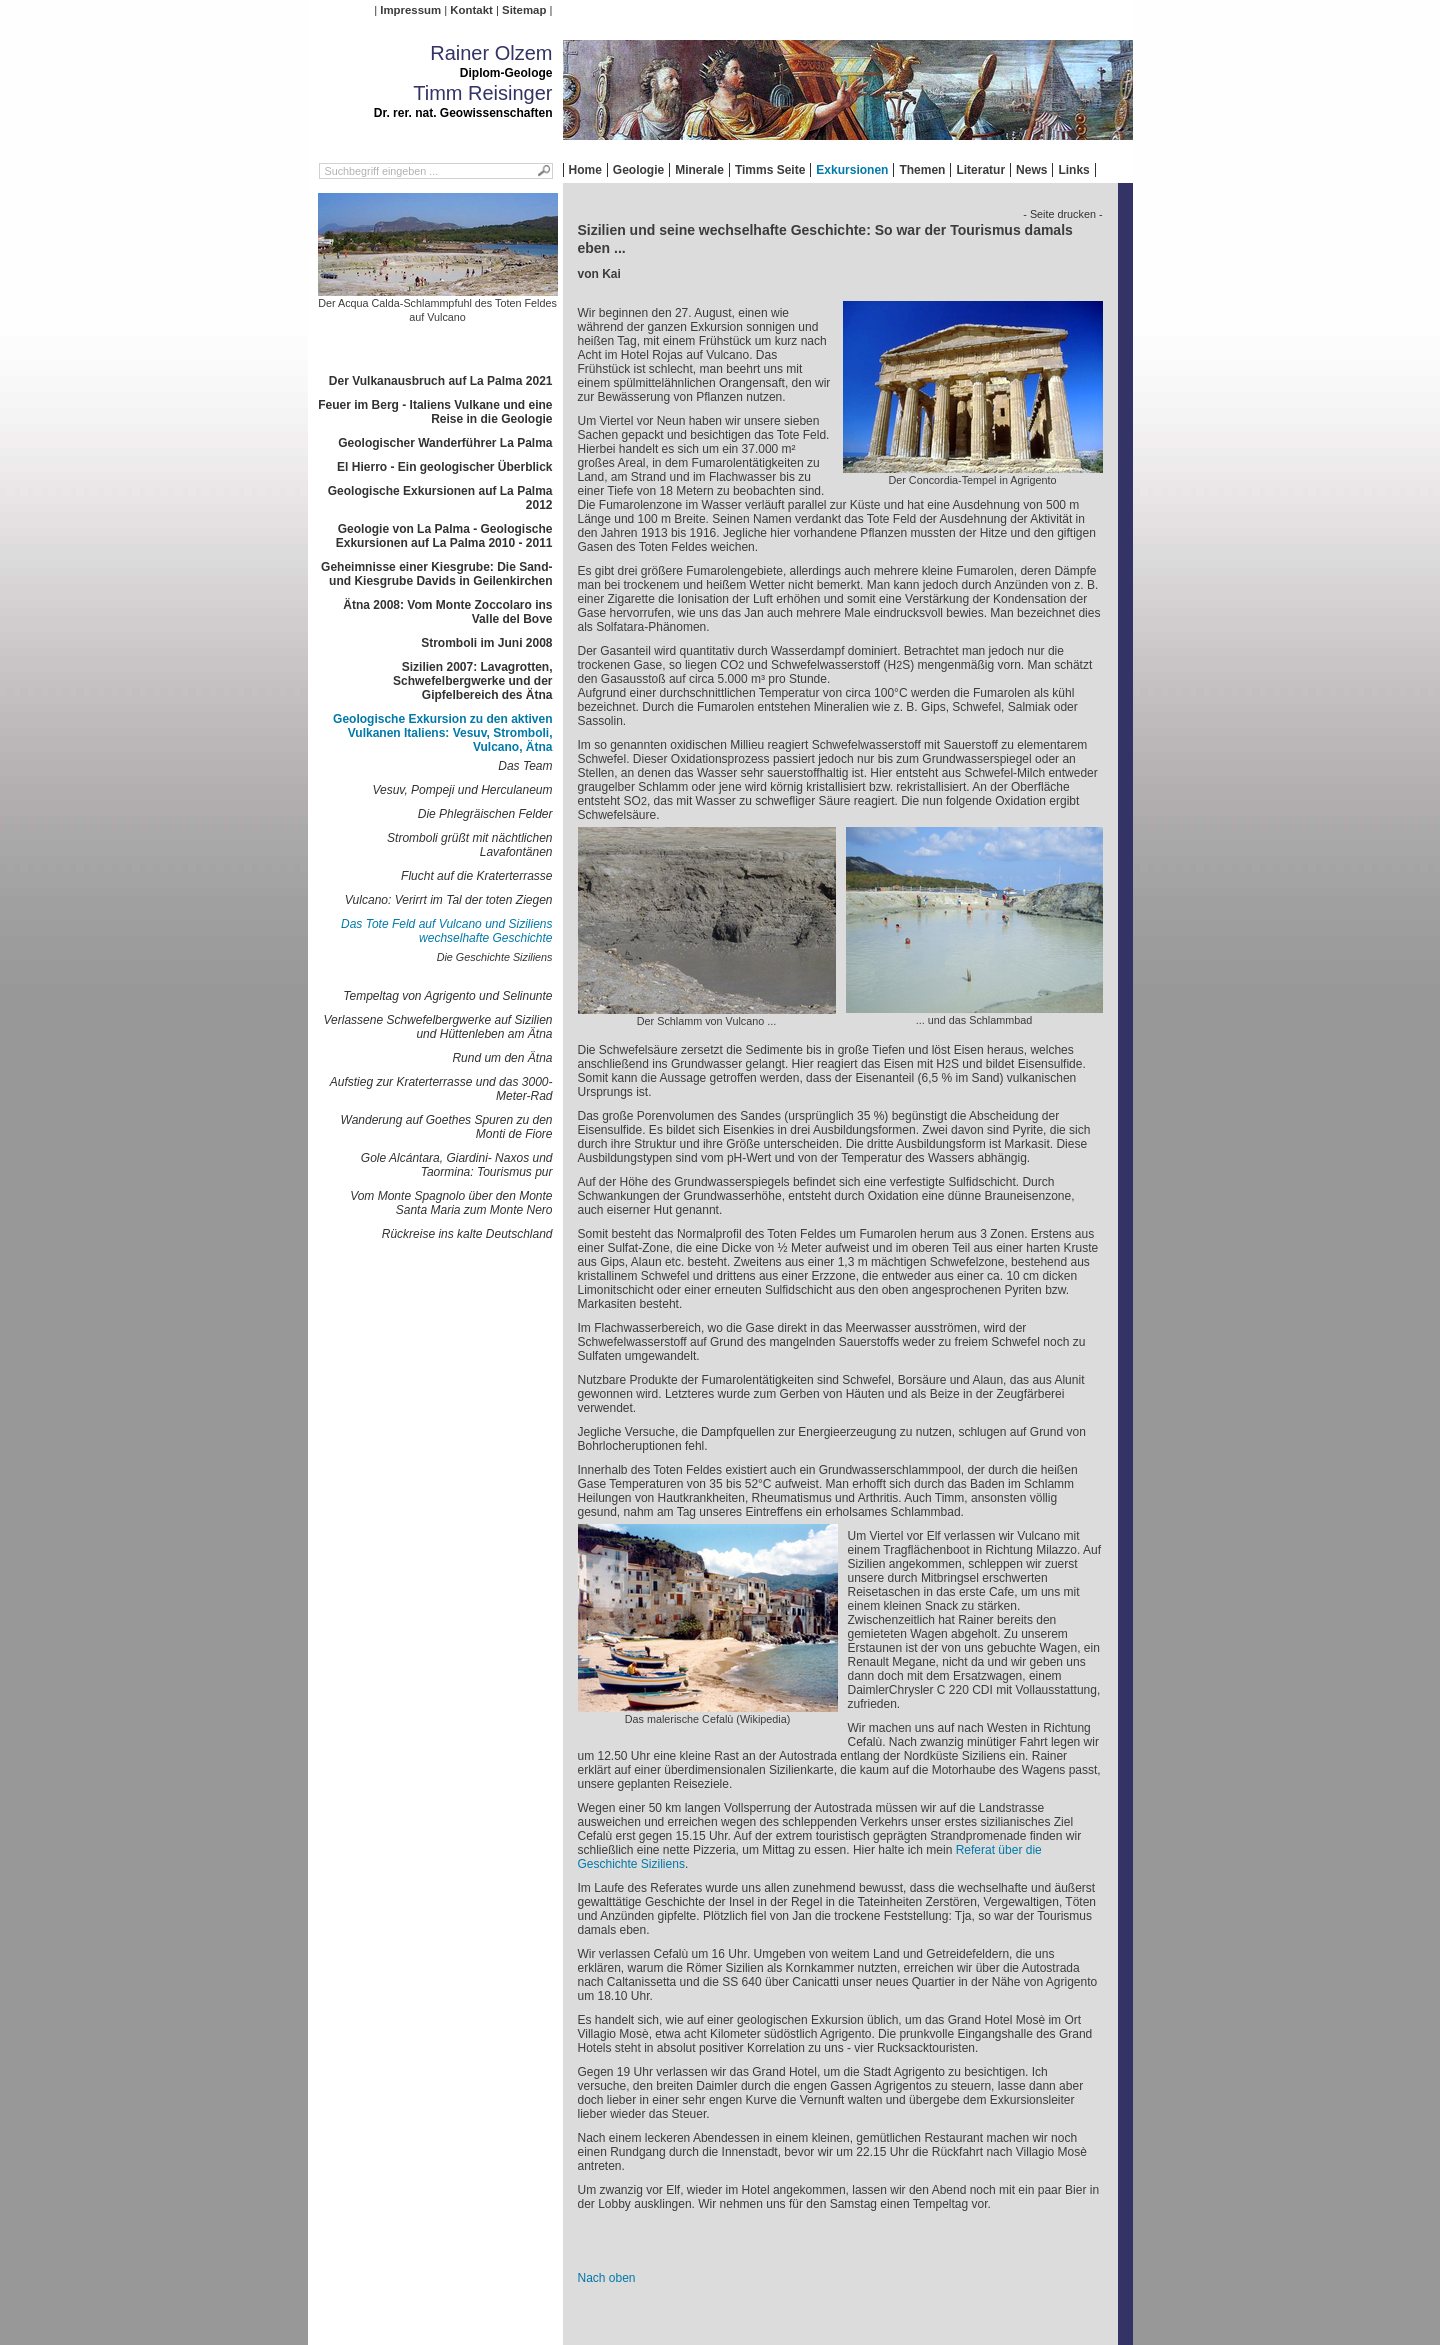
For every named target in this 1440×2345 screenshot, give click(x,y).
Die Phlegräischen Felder (485, 814)
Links (1073, 170)
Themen (922, 170)
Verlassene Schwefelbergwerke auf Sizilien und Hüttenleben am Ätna (437, 1027)
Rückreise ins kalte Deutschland (467, 1234)
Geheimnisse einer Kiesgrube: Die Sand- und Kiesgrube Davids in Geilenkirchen (436, 574)
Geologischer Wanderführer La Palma (445, 443)
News (1031, 170)
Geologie (638, 170)
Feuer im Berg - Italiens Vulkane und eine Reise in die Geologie (435, 412)
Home (585, 170)
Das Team (525, 766)
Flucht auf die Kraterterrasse (476, 876)
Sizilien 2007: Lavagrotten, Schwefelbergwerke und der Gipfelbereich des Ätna (472, 681)
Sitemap (524, 10)
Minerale (699, 170)
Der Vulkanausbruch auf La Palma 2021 (441, 381)
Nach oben (607, 2278)
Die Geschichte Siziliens (495, 957)
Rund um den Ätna (502, 1058)
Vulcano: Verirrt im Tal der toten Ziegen (449, 900)
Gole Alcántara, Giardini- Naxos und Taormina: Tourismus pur (457, 1165)
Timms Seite (770, 170)
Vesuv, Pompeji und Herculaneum (462, 790)
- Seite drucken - (1062, 214)
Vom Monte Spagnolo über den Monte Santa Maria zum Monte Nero (451, 1203)
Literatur (980, 170)
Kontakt (471, 10)
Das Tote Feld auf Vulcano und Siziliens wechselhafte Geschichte (446, 931)
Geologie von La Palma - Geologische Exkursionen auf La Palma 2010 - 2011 (444, 536)
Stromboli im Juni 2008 (486, 643)
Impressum (410, 10)
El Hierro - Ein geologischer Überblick (444, 467)
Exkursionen (852, 170)
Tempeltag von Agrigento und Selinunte (447, 996)
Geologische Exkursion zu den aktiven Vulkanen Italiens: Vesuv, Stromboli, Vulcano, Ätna (442, 733)
